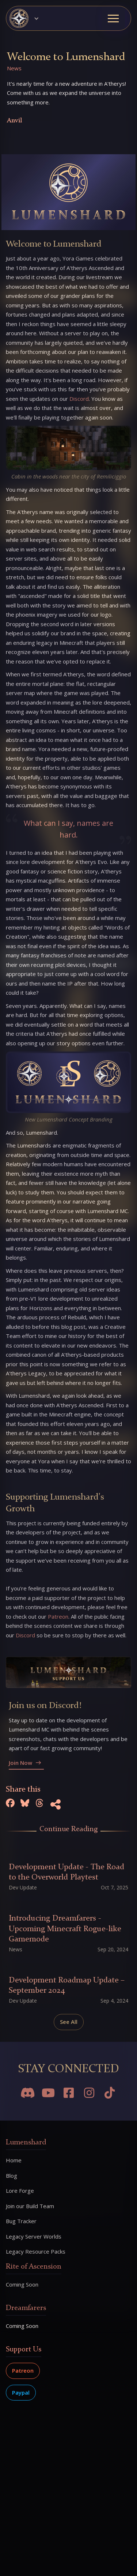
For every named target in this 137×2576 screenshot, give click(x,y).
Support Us (23, 2349)
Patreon (23, 2370)
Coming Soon (22, 2325)
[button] (26, 18)
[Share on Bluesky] (24, 1804)
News (14, 68)
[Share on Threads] (39, 1804)
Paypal (21, 2392)
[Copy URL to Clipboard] (55, 1806)
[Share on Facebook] (10, 1804)
